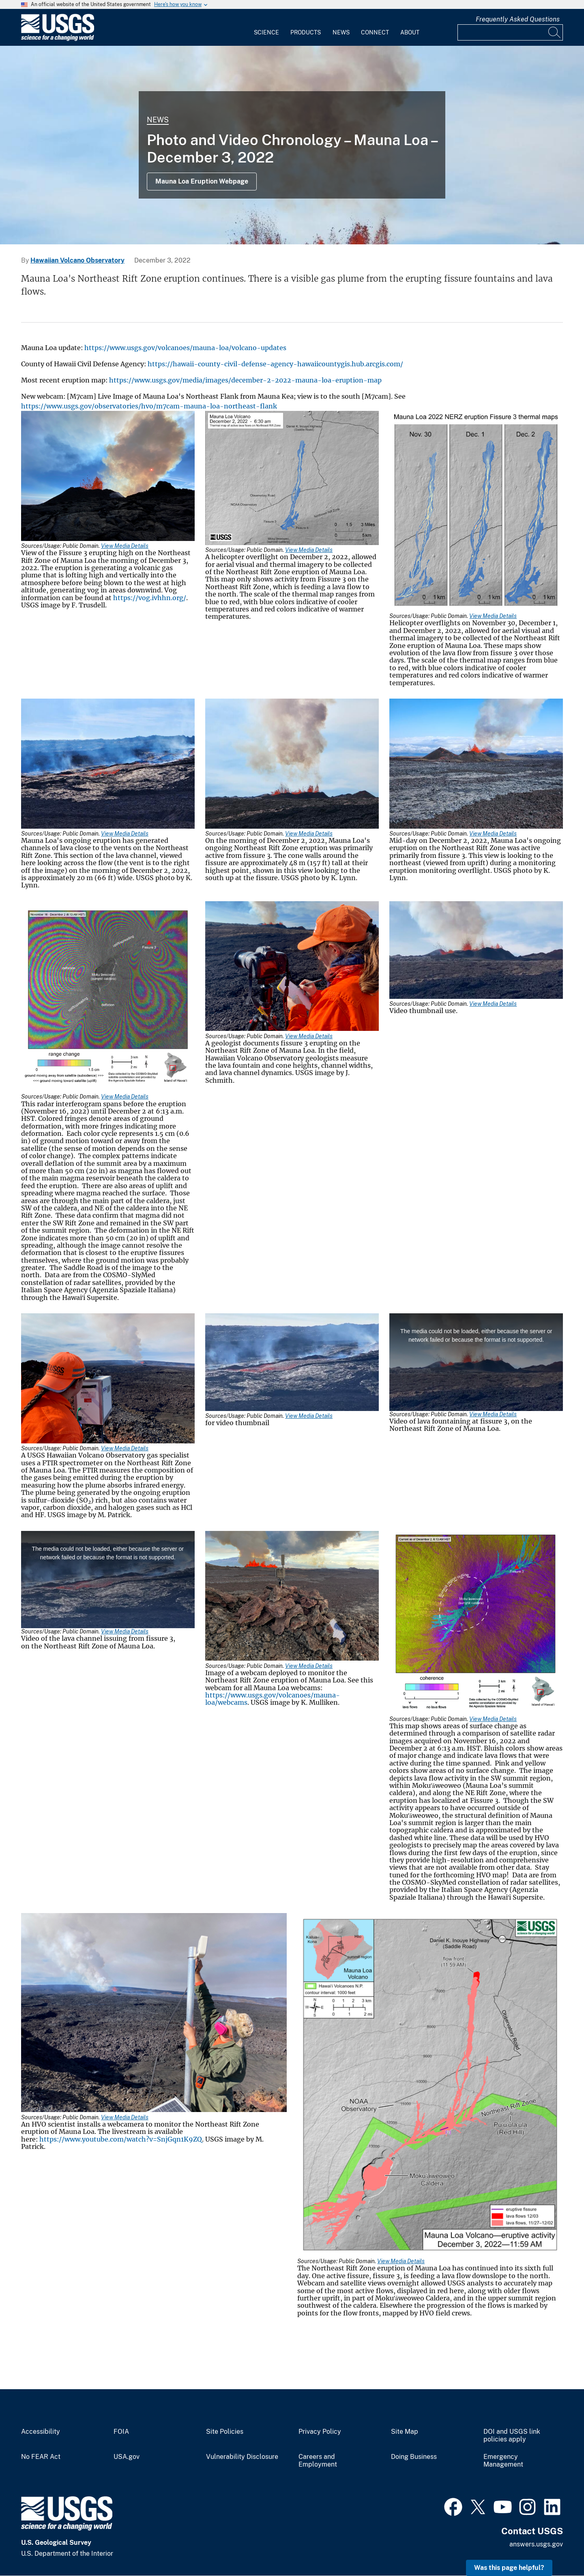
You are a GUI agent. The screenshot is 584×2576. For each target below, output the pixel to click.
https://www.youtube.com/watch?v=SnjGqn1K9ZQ (120, 2139)
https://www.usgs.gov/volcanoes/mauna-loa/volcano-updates (185, 348)
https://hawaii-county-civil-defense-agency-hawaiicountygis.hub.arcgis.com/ (275, 364)
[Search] (555, 32)
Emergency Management (503, 2460)
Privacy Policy (319, 2431)
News (341, 32)
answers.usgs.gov (536, 2544)
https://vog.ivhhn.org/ (149, 598)
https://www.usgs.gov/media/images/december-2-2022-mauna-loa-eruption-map (245, 380)
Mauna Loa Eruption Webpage (201, 181)
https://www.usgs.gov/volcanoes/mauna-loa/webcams (272, 1698)
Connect (375, 32)
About (409, 32)
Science (266, 32)
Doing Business (414, 2457)
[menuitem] (266, 27)
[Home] (57, 39)
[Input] (510, 32)
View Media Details (124, 546)
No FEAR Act (40, 2457)
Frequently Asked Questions (518, 19)
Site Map (404, 2431)
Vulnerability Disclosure (242, 2457)
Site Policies (224, 2431)
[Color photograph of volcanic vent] (292, 145)
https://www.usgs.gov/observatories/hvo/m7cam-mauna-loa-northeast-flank (149, 406)
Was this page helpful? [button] (509, 2568)
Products (305, 32)
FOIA (121, 2431)
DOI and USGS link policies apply (511, 2435)
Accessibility (40, 2431)
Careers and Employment (317, 2460)
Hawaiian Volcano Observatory (77, 260)
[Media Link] (108, 477)
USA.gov (127, 2457)
